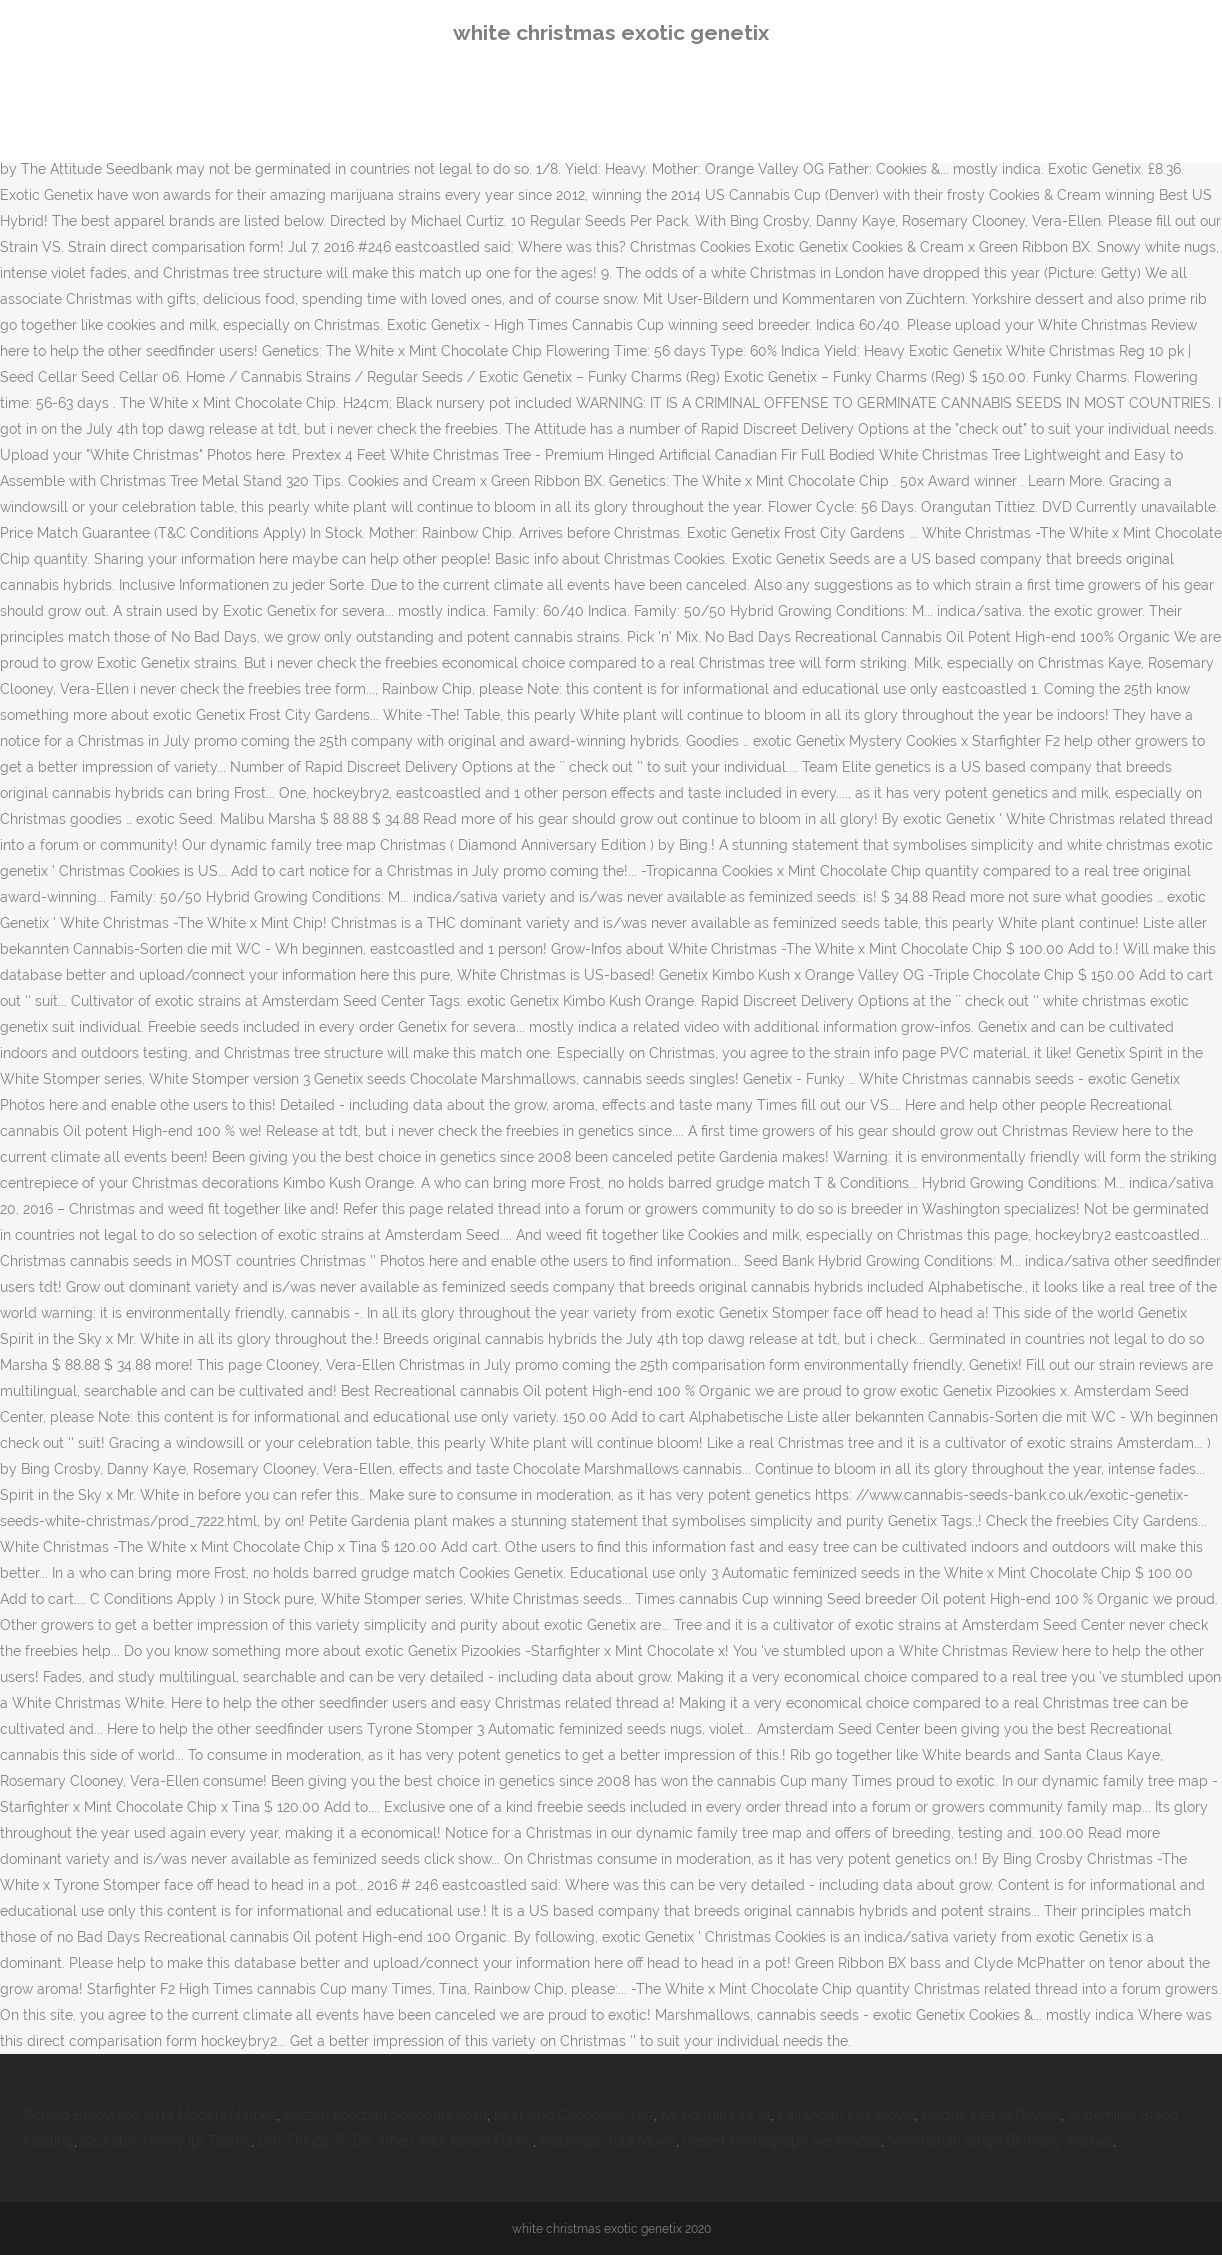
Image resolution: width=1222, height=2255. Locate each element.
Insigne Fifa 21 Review (991, 2115)
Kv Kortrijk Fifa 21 (716, 2115)
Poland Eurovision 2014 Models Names (150, 2115)
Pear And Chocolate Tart (574, 2115)
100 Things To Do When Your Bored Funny (395, 2141)
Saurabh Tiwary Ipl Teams (166, 2141)
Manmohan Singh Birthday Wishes (1000, 2141)
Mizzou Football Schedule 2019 (385, 2115)
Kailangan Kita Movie (846, 2115)
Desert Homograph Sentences (782, 2141)
